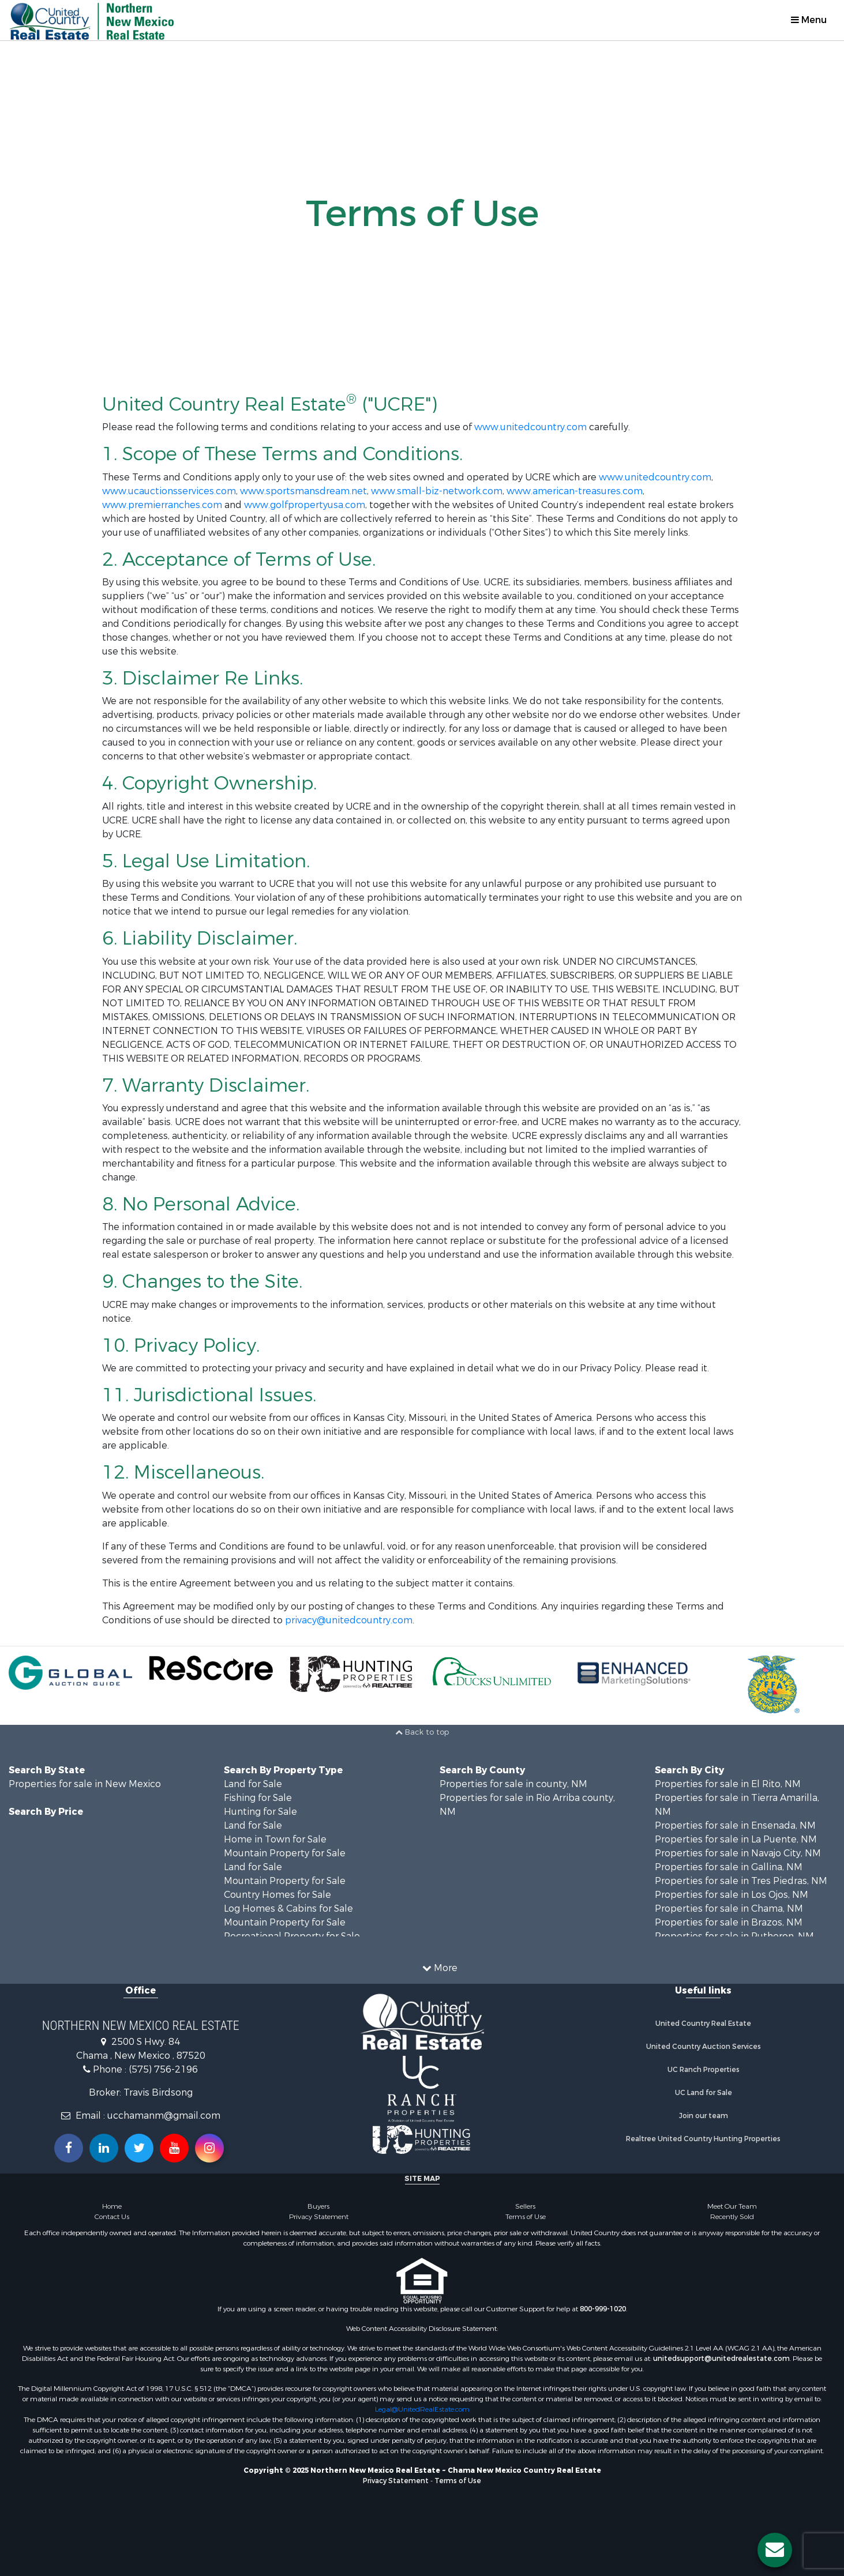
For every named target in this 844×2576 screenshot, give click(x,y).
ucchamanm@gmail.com (163, 2115)
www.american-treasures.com (575, 491)
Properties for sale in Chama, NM (729, 1908)
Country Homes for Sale (277, 1895)
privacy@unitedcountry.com (348, 1620)
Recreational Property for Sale (292, 1936)
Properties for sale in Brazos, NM (728, 1922)
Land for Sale (253, 1784)
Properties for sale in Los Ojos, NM (731, 1895)
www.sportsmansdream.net (303, 491)
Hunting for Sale (260, 1812)
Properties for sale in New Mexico (85, 1784)
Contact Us (112, 2216)
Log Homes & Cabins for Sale (288, 1908)
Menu (809, 20)
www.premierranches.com (162, 505)
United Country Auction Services (703, 2046)
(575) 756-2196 (163, 2069)
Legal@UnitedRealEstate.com (422, 2409)
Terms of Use (525, 2216)
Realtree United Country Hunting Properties (703, 2138)
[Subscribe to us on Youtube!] (174, 2148)
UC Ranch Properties (703, 2069)
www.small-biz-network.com (436, 491)
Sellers (525, 2206)
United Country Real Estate (703, 2023)
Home (112, 2206)
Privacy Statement (318, 2216)
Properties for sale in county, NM (513, 1784)
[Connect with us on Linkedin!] (103, 2148)
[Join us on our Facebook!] (68, 2148)
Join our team (703, 2115)
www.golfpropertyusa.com (304, 505)
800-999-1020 (603, 2309)
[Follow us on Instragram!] (209, 2148)
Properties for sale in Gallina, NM (728, 1867)
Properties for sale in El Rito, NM (728, 1784)
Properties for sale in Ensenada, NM (735, 1825)
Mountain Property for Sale (285, 1853)
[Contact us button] (774, 2550)
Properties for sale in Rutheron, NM (734, 1936)
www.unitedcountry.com (530, 427)
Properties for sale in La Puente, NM (736, 1839)
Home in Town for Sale (275, 1839)
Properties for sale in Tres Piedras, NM (741, 1881)
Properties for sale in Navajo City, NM (738, 1853)
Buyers (318, 2206)
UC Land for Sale (703, 2092)
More (439, 1968)
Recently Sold (732, 2216)
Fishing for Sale (258, 1798)
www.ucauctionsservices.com (169, 491)
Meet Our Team (732, 2206)
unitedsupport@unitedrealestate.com (721, 2358)
